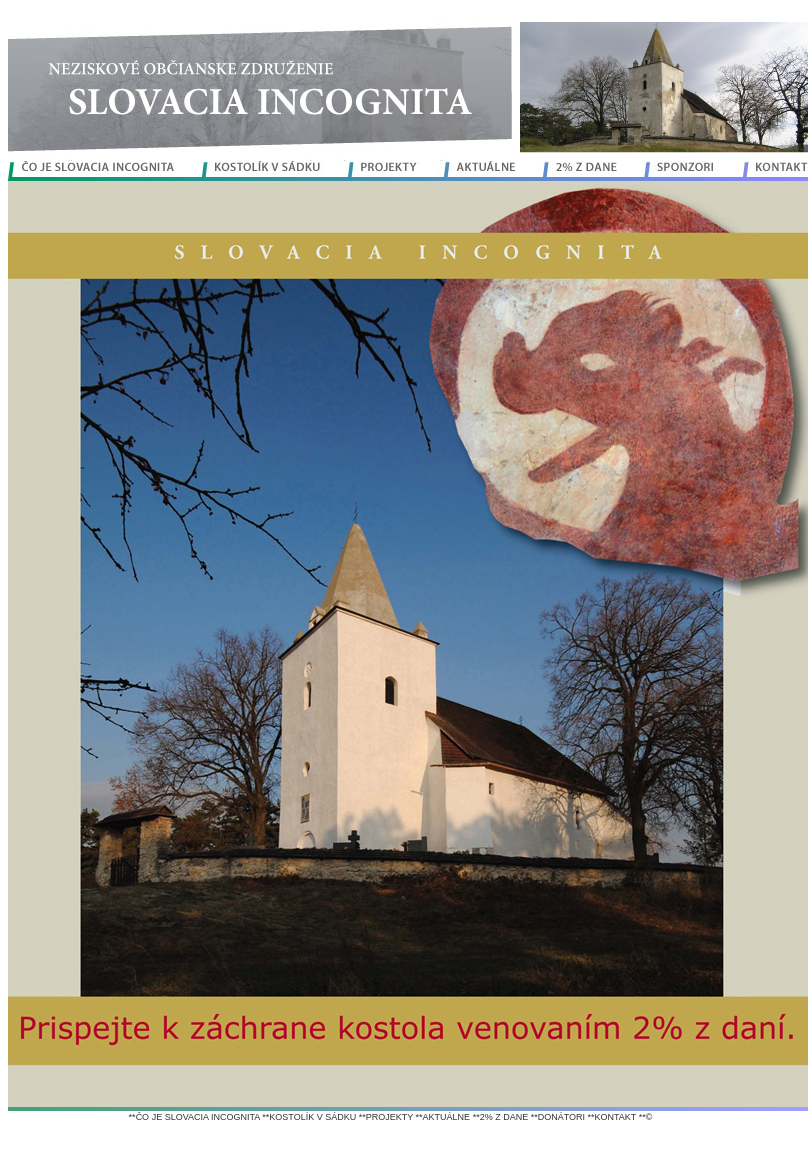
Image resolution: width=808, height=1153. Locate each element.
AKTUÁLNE (447, 1117)
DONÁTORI (561, 1117)
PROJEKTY (389, 1117)
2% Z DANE (504, 1117)
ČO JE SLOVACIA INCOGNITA (198, 1117)
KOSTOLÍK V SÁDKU (312, 1117)
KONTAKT (616, 1117)
